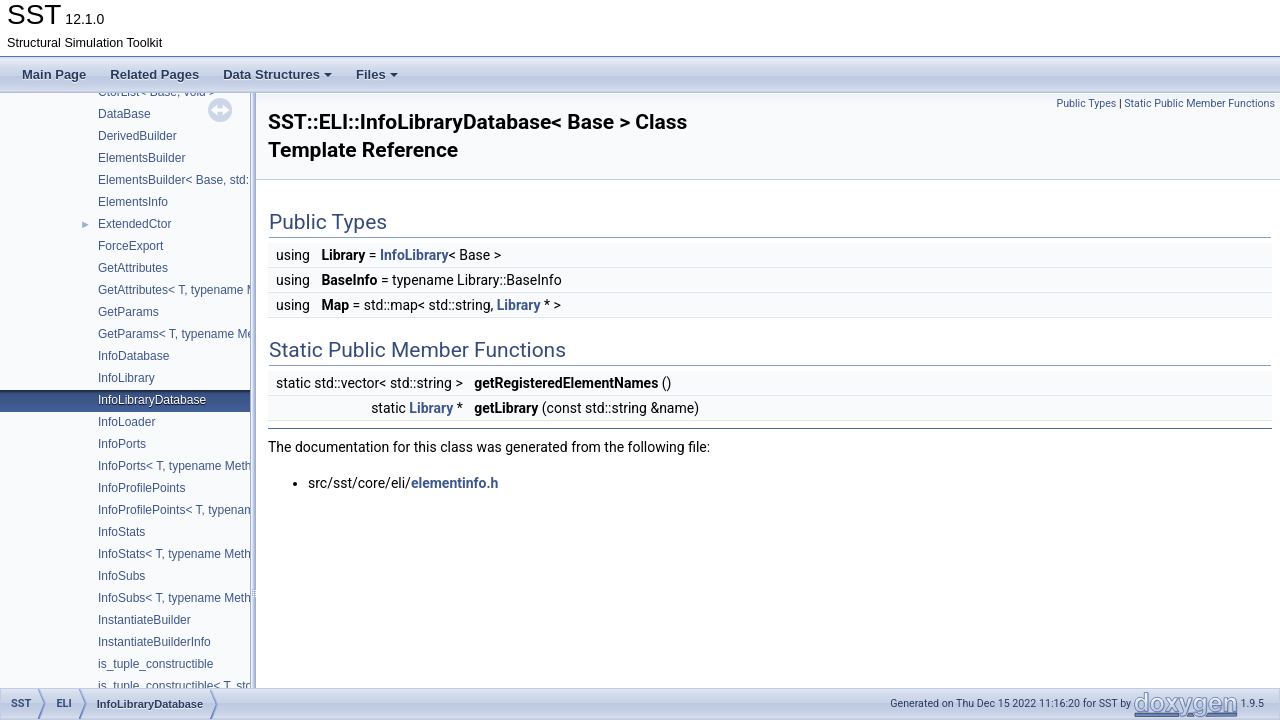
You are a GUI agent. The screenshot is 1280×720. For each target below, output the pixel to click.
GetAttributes (133, 268)
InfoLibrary (126, 378)
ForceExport (130, 246)
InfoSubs (121, 576)
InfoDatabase (133, 356)
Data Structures (277, 74)
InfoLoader (126, 422)
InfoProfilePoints (141, 488)
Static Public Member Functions (1199, 103)
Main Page (54, 74)
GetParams (128, 312)
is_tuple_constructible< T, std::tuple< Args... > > (224, 686)
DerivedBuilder (137, 136)
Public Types (1086, 103)
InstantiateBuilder (144, 620)
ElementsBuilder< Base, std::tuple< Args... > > (220, 180)
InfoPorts (122, 444)
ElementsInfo (133, 202)
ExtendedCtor (134, 224)
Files (377, 74)
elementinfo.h (454, 483)
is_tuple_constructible (155, 664)
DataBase (124, 114)
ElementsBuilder (141, 158)
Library (519, 305)
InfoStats (121, 532)
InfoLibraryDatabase (152, 400)
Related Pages (154, 74)
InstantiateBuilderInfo (154, 642)
